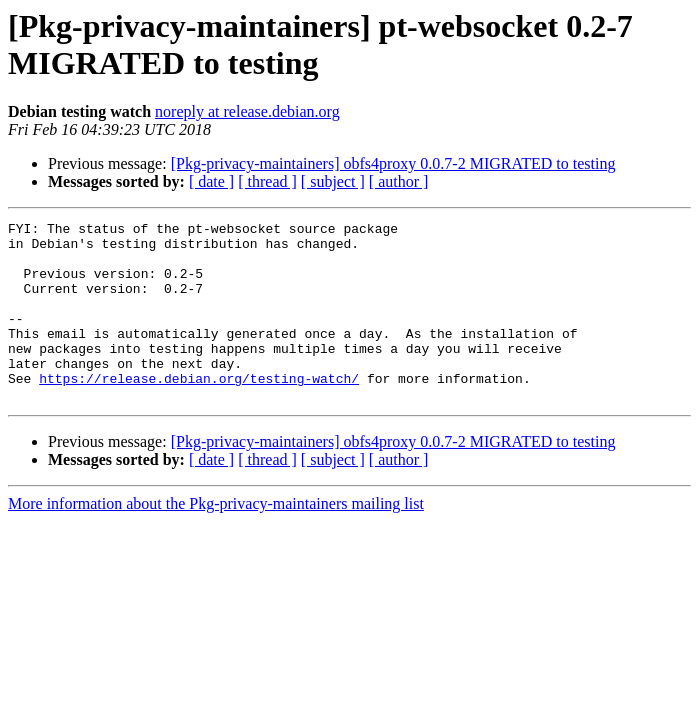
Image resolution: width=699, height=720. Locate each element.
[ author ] (399, 181)
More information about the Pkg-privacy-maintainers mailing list (216, 539)
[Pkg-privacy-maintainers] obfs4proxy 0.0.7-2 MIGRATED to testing (393, 163)
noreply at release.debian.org (247, 111)
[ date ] (211, 181)
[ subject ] (333, 181)
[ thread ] (267, 181)
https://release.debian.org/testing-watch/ (199, 411)
